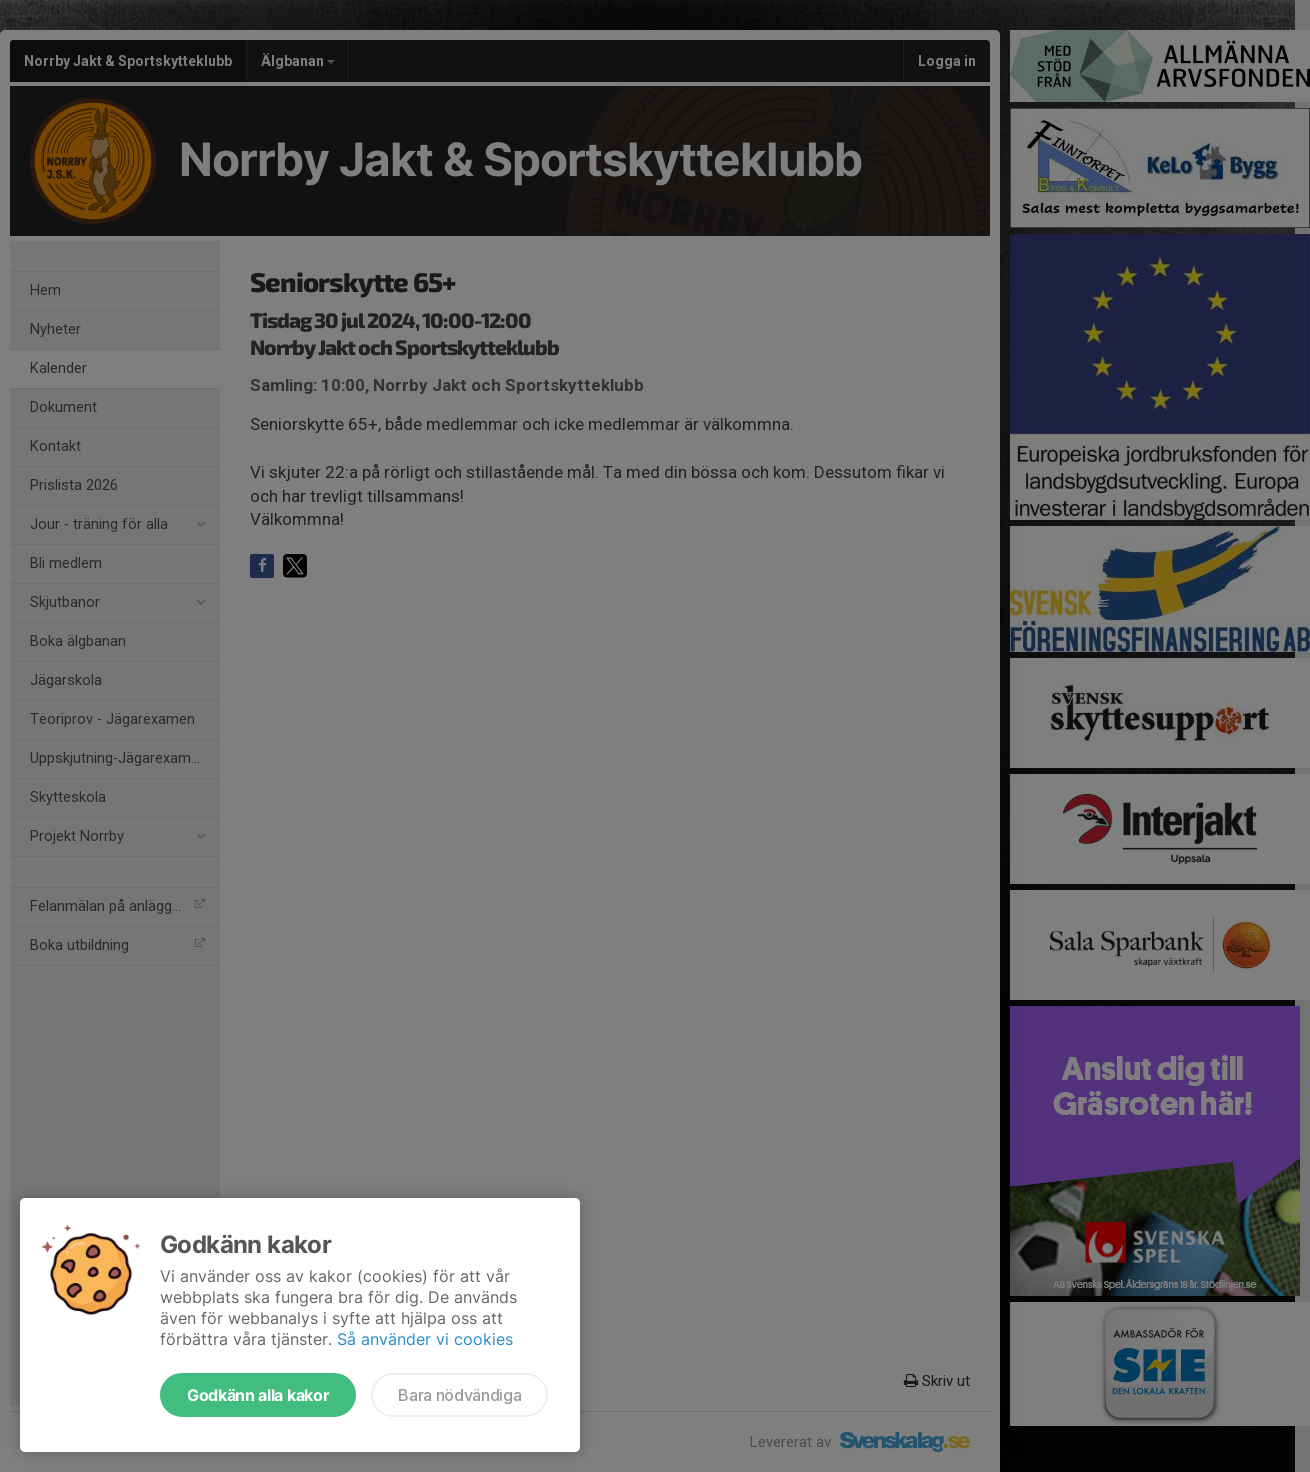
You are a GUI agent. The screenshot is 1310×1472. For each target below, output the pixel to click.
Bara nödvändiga (459, 1395)
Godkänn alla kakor (258, 1395)
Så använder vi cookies (425, 1339)
